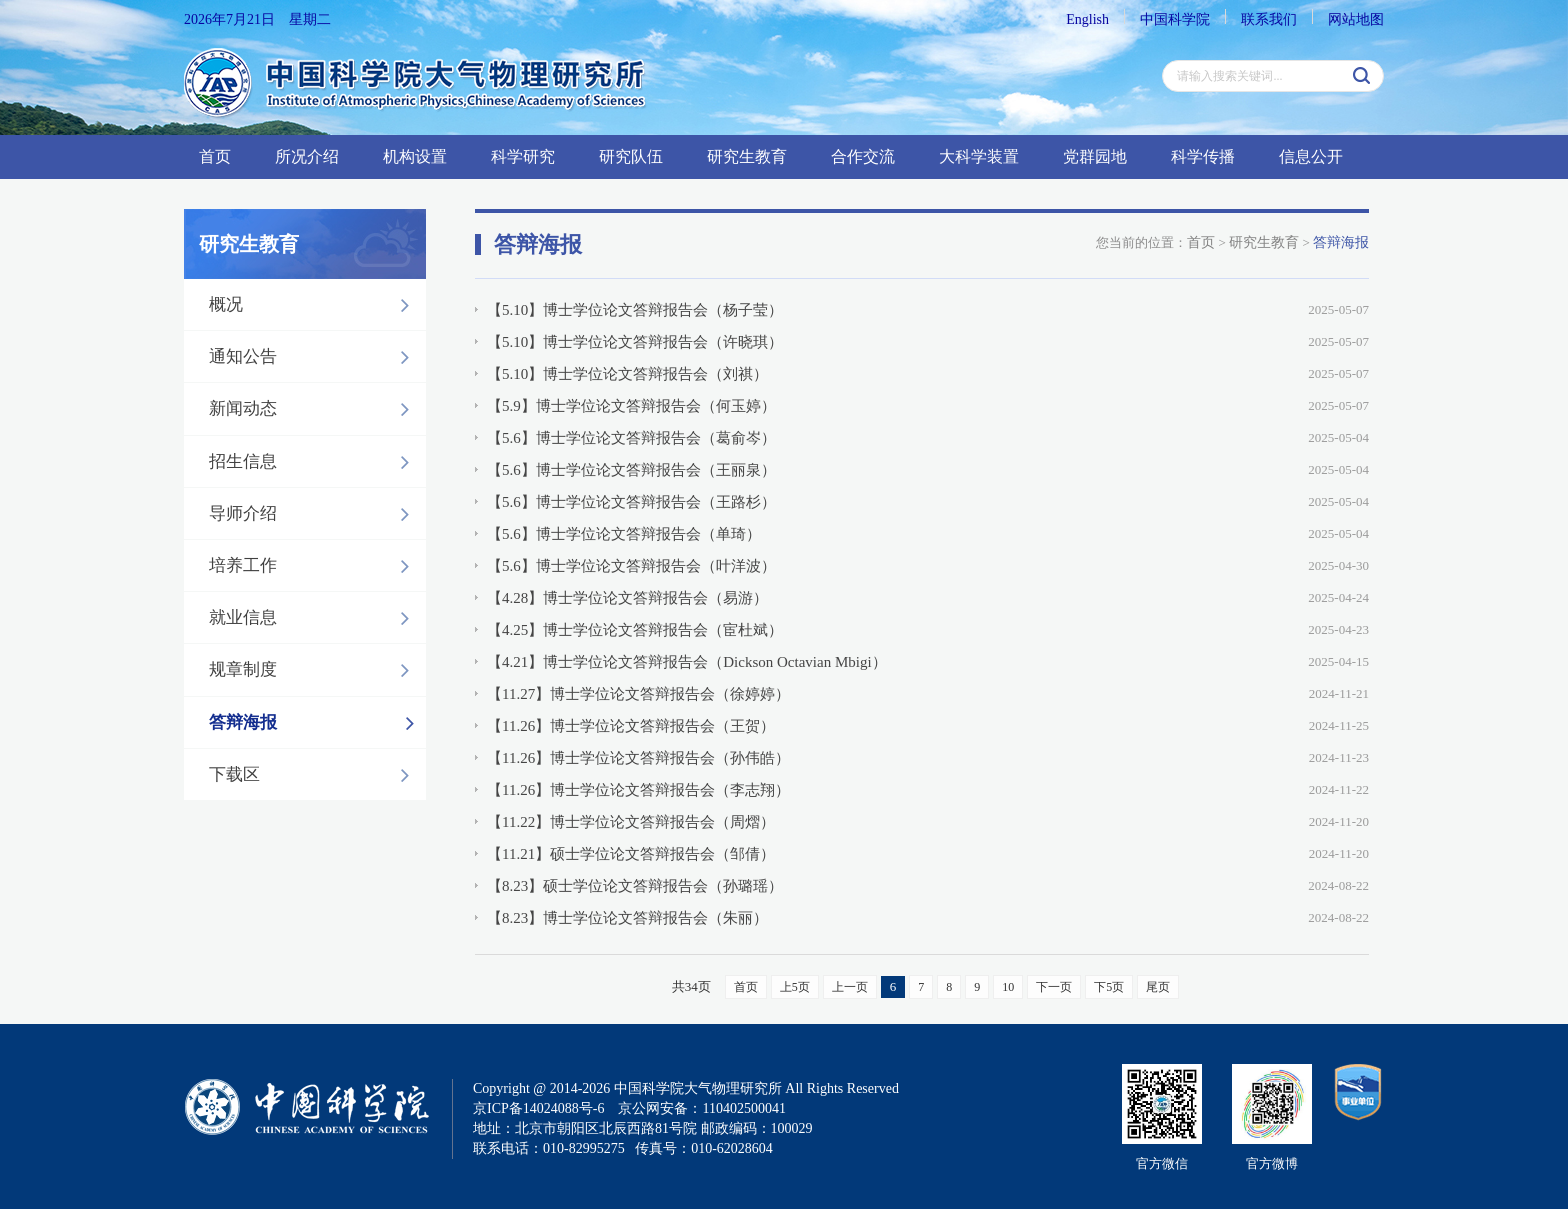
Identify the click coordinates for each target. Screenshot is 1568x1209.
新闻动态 (314, 409)
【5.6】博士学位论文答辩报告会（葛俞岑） (631, 438)
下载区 (314, 775)
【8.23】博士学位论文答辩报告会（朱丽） (627, 918)
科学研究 (523, 156)
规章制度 (314, 670)
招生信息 (314, 462)
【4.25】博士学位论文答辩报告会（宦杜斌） (635, 630)
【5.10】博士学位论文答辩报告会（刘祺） (627, 374)
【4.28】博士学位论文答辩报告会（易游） (627, 598)
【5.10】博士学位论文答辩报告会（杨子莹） (635, 310)
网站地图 (1356, 19)
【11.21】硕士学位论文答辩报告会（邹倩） (631, 854)
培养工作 (314, 566)
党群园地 (1095, 156)
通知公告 (314, 357)
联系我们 (1269, 19)
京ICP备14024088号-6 (538, 1108)
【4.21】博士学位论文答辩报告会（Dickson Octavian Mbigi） (687, 662)
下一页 (1054, 987)
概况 (314, 305)
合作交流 (863, 156)
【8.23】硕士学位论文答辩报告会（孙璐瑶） (635, 886)
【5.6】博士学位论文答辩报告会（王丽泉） (631, 470)
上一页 (850, 987)
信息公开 (1311, 156)
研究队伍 (631, 156)
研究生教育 (747, 156)
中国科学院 (1175, 19)
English (1087, 19)
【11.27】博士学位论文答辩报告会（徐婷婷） (638, 694)
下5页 (1109, 987)
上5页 (795, 987)
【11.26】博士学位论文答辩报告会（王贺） (631, 726)
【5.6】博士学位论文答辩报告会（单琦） (624, 534)
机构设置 (415, 156)
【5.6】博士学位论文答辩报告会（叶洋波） (631, 566)
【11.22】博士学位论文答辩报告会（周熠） (631, 822)
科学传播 (1203, 156)
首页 (215, 156)
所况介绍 (307, 156)
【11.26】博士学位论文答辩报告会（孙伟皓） (638, 758)
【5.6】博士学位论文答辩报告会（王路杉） (631, 502)
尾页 (1158, 987)
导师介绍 (314, 514)
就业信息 (314, 618)
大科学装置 (979, 156)
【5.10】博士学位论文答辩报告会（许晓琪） (635, 342)
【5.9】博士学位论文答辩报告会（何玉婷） (631, 406)
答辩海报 (317, 723)
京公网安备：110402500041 (701, 1108)
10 (1008, 987)
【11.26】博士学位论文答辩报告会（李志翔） (638, 790)
